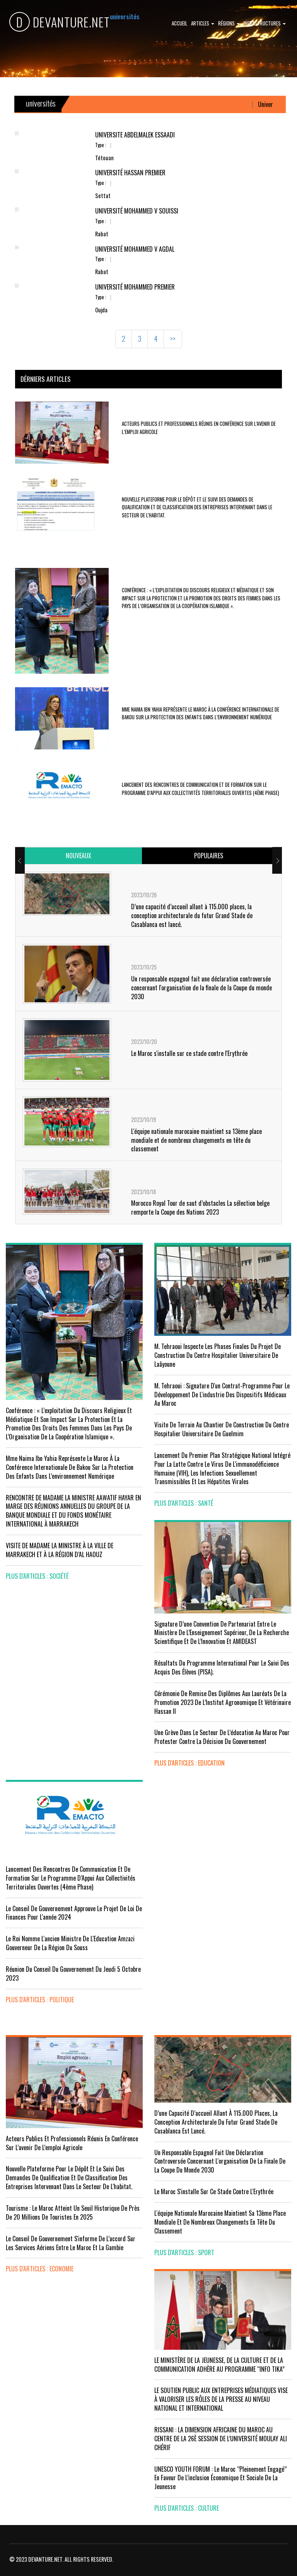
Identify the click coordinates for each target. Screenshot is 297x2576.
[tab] (78, 855)
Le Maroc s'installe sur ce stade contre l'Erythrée (189, 1053)
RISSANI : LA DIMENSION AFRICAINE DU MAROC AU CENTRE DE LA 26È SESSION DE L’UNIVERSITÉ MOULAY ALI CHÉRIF (220, 2438)
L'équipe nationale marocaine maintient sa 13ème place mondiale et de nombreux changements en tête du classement (196, 1140)
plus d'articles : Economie (39, 2268)
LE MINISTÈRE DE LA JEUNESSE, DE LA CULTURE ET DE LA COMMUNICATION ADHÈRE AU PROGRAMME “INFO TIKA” (219, 2365)
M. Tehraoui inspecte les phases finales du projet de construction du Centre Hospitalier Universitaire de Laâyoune (217, 1355)
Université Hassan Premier (130, 172)
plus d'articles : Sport (184, 2252)
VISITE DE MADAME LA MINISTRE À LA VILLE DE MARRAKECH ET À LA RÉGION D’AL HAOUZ (59, 1550)
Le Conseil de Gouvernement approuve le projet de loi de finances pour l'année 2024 (74, 1913)
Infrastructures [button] (265, 23)
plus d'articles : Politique (40, 1999)
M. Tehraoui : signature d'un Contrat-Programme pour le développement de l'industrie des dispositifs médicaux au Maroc (222, 1394)
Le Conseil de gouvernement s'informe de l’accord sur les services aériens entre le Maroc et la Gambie (70, 2243)
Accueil (179, 23)
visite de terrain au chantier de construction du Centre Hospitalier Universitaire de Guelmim (221, 1429)
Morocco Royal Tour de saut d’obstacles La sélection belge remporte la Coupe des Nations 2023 (200, 1207)
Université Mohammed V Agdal (134, 249)
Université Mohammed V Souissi (136, 210)
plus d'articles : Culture (186, 2508)
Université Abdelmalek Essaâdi (135, 134)
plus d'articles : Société (37, 1576)
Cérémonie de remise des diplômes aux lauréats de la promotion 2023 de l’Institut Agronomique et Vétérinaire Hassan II (222, 1702)
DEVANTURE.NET (59, 22)
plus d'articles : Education (189, 1763)
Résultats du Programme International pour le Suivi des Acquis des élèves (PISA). (221, 1667)
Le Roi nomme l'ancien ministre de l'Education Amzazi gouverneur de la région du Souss (70, 1943)
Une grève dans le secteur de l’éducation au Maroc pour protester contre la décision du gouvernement (222, 1737)
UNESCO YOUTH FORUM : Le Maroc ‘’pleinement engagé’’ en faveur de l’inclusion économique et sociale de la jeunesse (220, 2477)
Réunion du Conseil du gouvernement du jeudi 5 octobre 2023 (73, 1973)
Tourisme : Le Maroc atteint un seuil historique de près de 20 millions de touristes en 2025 (73, 2212)
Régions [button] (229, 23)
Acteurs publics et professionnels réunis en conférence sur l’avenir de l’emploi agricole (72, 2143)
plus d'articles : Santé (183, 1503)
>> (173, 339)
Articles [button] (202, 23)
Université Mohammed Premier (135, 286)
